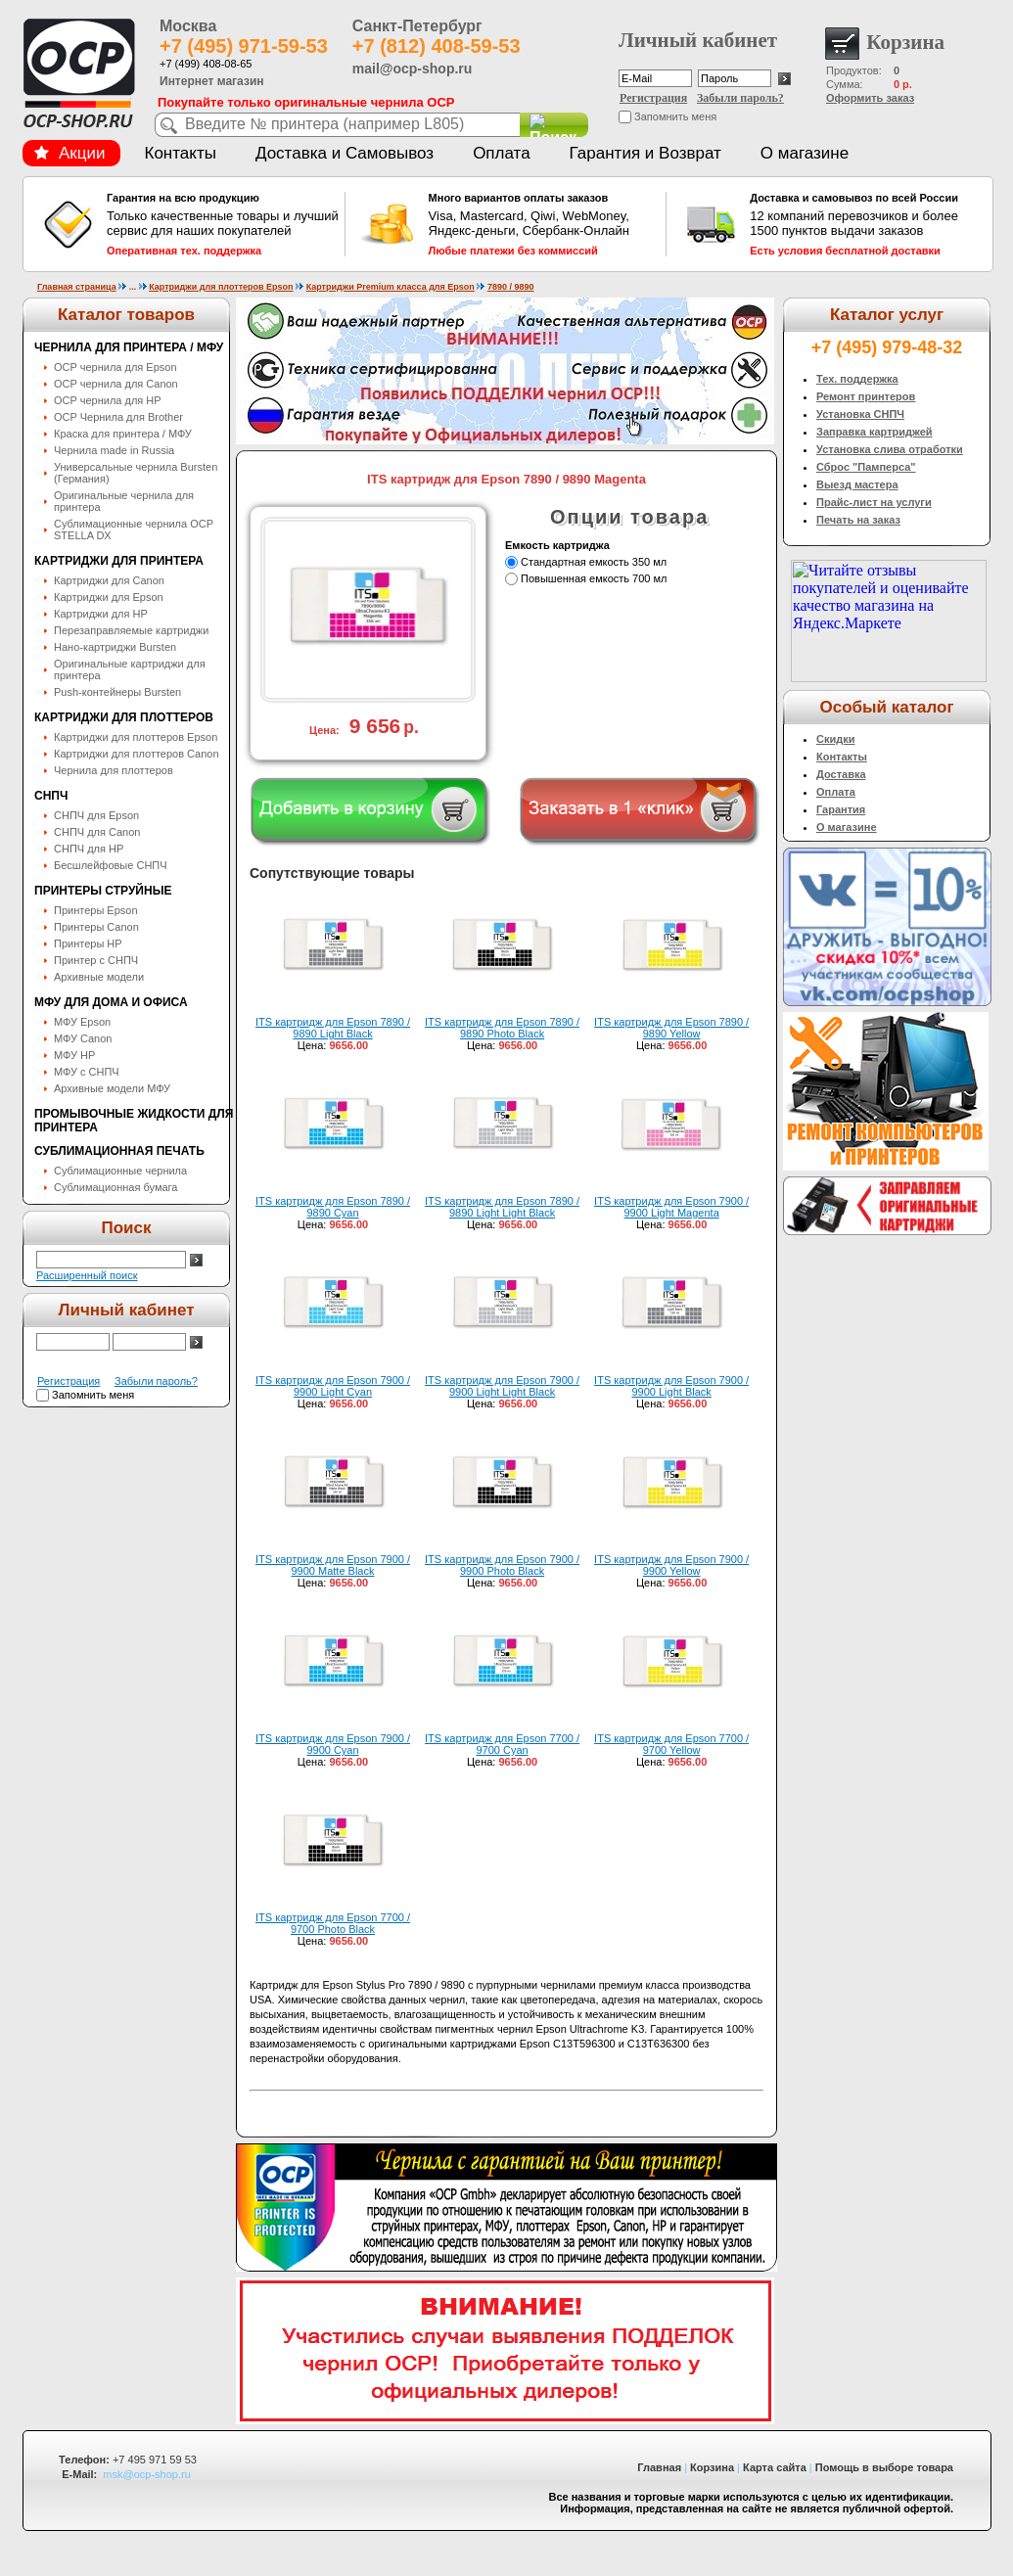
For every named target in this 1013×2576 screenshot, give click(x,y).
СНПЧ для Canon (97, 832)
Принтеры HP (88, 943)
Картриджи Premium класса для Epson (390, 287)
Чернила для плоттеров (113, 770)
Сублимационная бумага (115, 1187)
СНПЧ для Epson (96, 815)
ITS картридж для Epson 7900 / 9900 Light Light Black (502, 1386)
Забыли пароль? (740, 98)
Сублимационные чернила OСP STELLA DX (133, 529)
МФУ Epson (82, 1022)
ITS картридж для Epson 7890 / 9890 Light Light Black (502, 1207)
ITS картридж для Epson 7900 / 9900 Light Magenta (671, 1207)
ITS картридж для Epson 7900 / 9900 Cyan (332, 1744)
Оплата (501, 153)
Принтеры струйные (102, 890)
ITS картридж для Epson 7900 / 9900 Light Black (671, 1386)
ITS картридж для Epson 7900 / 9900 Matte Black (332, 1565)
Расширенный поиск (87, 1275)
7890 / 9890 (510, 287)
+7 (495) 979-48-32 (887, 347)
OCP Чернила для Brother (118, 417)
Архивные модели (99, 977)
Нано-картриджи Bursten (115, 647)
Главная (659, 2467)
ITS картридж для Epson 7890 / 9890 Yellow (671, 1027)
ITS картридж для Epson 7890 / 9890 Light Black (332, 1027)
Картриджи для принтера (119, 561)
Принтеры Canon (96, 927)
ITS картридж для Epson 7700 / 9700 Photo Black (332, 1923)
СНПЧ (51, 796)
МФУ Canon (83, 1038)
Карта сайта (774, 2467)
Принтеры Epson (96, 910)
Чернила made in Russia (114, 450)
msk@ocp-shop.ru (146, 2474)
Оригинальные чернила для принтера (124, 501)
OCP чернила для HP (107, 400)
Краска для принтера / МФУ (123, 433)
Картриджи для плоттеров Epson (221, 287)
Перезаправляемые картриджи (131, 630)
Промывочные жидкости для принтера (133, 1120)
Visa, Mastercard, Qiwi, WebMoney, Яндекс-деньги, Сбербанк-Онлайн (545, 224)
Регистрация (653, 98)
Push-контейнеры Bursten (117, 692)
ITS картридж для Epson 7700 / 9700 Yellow (671, 1744)
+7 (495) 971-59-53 (244, 46)
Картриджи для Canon (109, 580)
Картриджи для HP (101, 614)
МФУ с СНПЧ (86, 1072)
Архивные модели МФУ (112, 1088)
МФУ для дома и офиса (111, 1002)
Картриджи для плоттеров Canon (136, 753)
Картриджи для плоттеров (123, 717)
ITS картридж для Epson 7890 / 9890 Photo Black (502, 1027)
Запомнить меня (675, 116)
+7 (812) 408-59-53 (436, 46)
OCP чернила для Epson (115, 367)
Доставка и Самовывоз (344, 153)
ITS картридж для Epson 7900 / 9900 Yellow (671, 1565)
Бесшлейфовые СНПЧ (110, 865)
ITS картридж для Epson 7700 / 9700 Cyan (502, 1744)
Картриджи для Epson (108, 597)
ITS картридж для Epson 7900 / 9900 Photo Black (502, 1565)
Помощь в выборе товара (884, 2467)
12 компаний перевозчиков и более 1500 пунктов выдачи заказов (866, 224)
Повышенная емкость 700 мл (594, 578)
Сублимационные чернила (120, 1170)
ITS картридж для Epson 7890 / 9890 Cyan (332, 1207)
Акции (69, 153)
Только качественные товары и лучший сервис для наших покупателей (223, 224)
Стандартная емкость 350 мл (594, 562)
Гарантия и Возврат (645, 153)
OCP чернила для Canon (116, 384)
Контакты (180, 153)
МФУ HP (74, 1055)
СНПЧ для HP (88, 848)
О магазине (804, 153)
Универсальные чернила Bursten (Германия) (135, 472)
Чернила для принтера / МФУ (128, 347)
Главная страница (76, 287)
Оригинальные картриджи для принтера (130, 669)
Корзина (712, 2467)
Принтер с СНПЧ (96, 960)
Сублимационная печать (119, 1151)
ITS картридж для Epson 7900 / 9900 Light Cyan (332, 1386)
